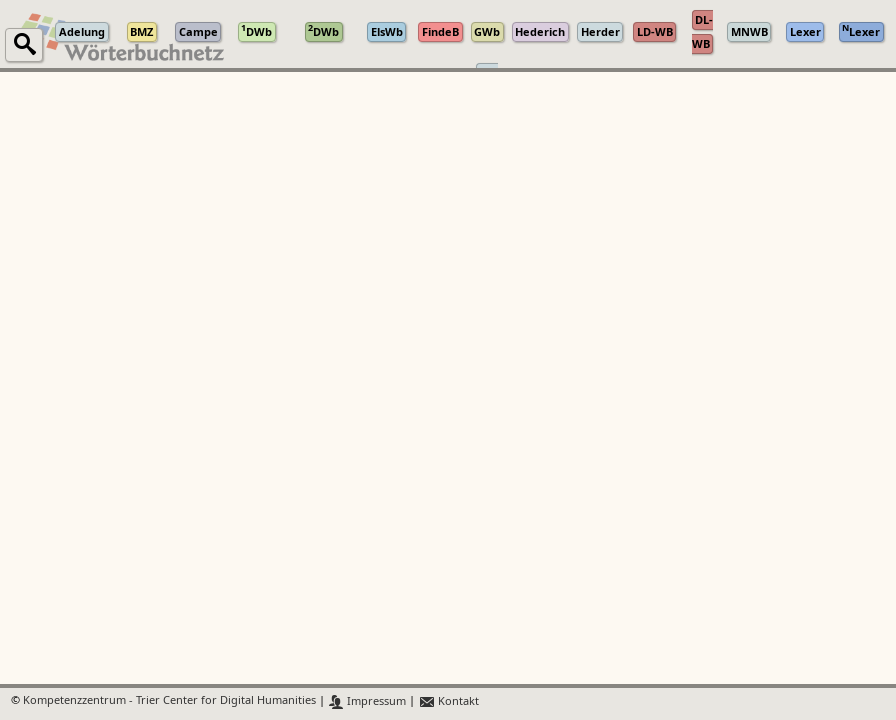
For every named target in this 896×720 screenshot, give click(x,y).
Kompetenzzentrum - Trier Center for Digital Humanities (169, 701)
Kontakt (448, 701)
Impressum (367, 701)
